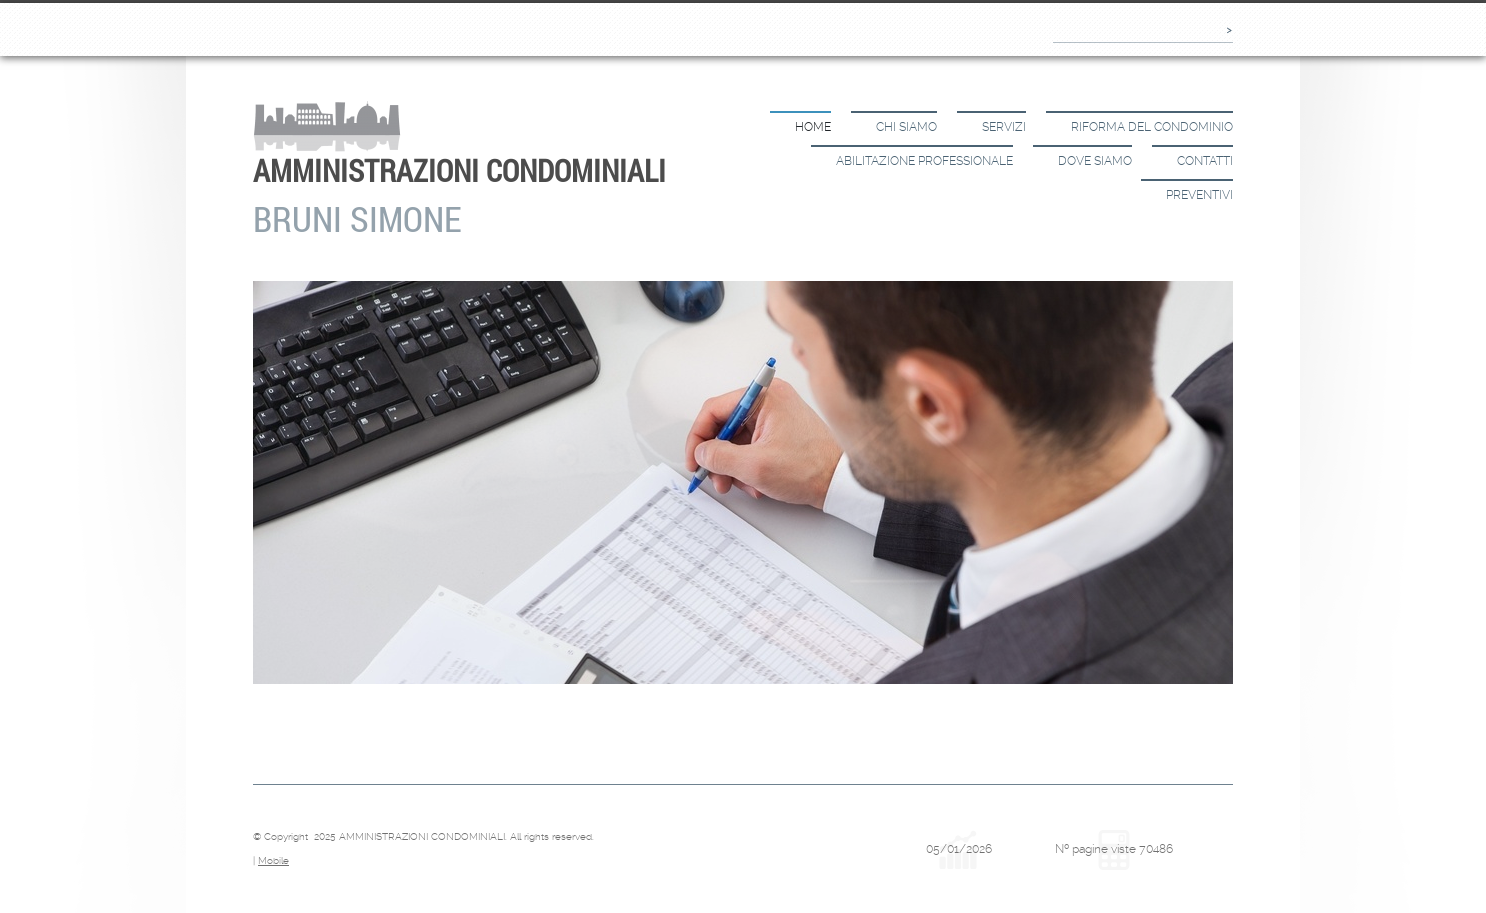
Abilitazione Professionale (924, 161)
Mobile (273, 860)
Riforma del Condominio (1152, 127)
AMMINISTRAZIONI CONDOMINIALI (459, 170)
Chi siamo (906, 127)
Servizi (1004, 127)
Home (813, 127)
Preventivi (1199, 195)
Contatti (1205, 161)
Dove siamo (1095, 161)
